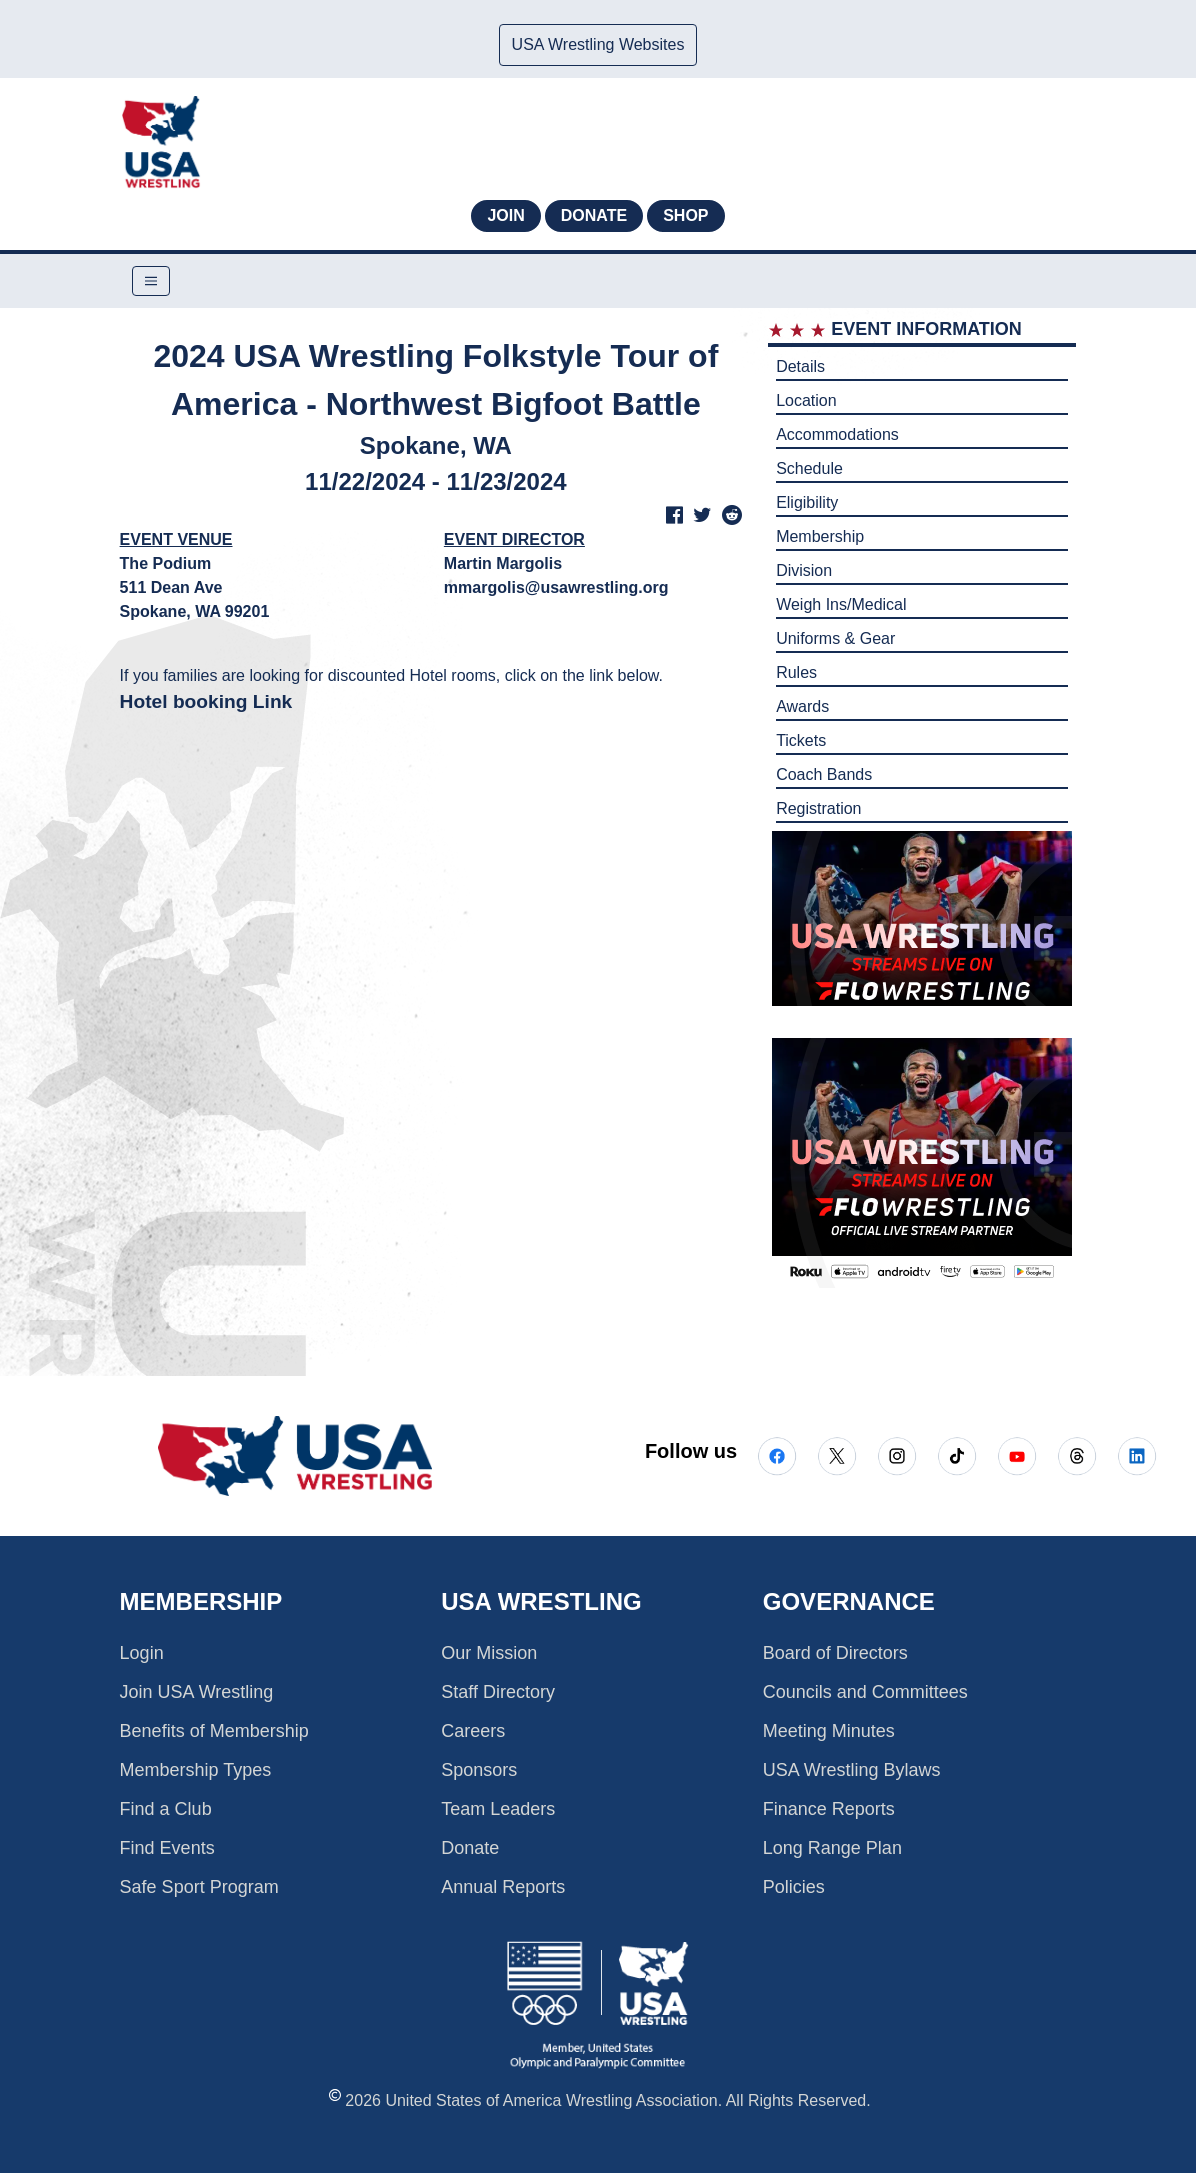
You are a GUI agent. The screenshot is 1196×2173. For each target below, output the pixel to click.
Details (800, 366)
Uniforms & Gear (835, 638)
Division (804, 570)
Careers (473, 1731)
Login (142, 1653)
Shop (685, 215)
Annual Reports (503, 1887)
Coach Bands (824, 774)
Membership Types (196, 1770)
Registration (818, 808)
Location (806, 400)
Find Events (167, 1848)
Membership (820, 536)
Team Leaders (498, 1809)
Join (505, 215)
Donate (594, 215)
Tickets (801, 740)
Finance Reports (829, 1809)
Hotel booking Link (206, 701)
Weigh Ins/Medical (841, 604)
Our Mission (489, 1653)
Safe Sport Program (199, 1887)
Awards (802, 706)
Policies (794, 1887)
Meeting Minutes (829, 1731)
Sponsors (479, 1770)
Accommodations (837, 434)
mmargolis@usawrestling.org (556, 587)
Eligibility (807, 502)
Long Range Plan (832, 1848)
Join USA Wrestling (197, 1692)
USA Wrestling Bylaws (852, 1770)
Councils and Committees (865, 1692)
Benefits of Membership (214, 1731)
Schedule (809, 468)
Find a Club (166, 1809)
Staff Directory (498, 1692)
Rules (796, 672)
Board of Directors (835, 1653)
